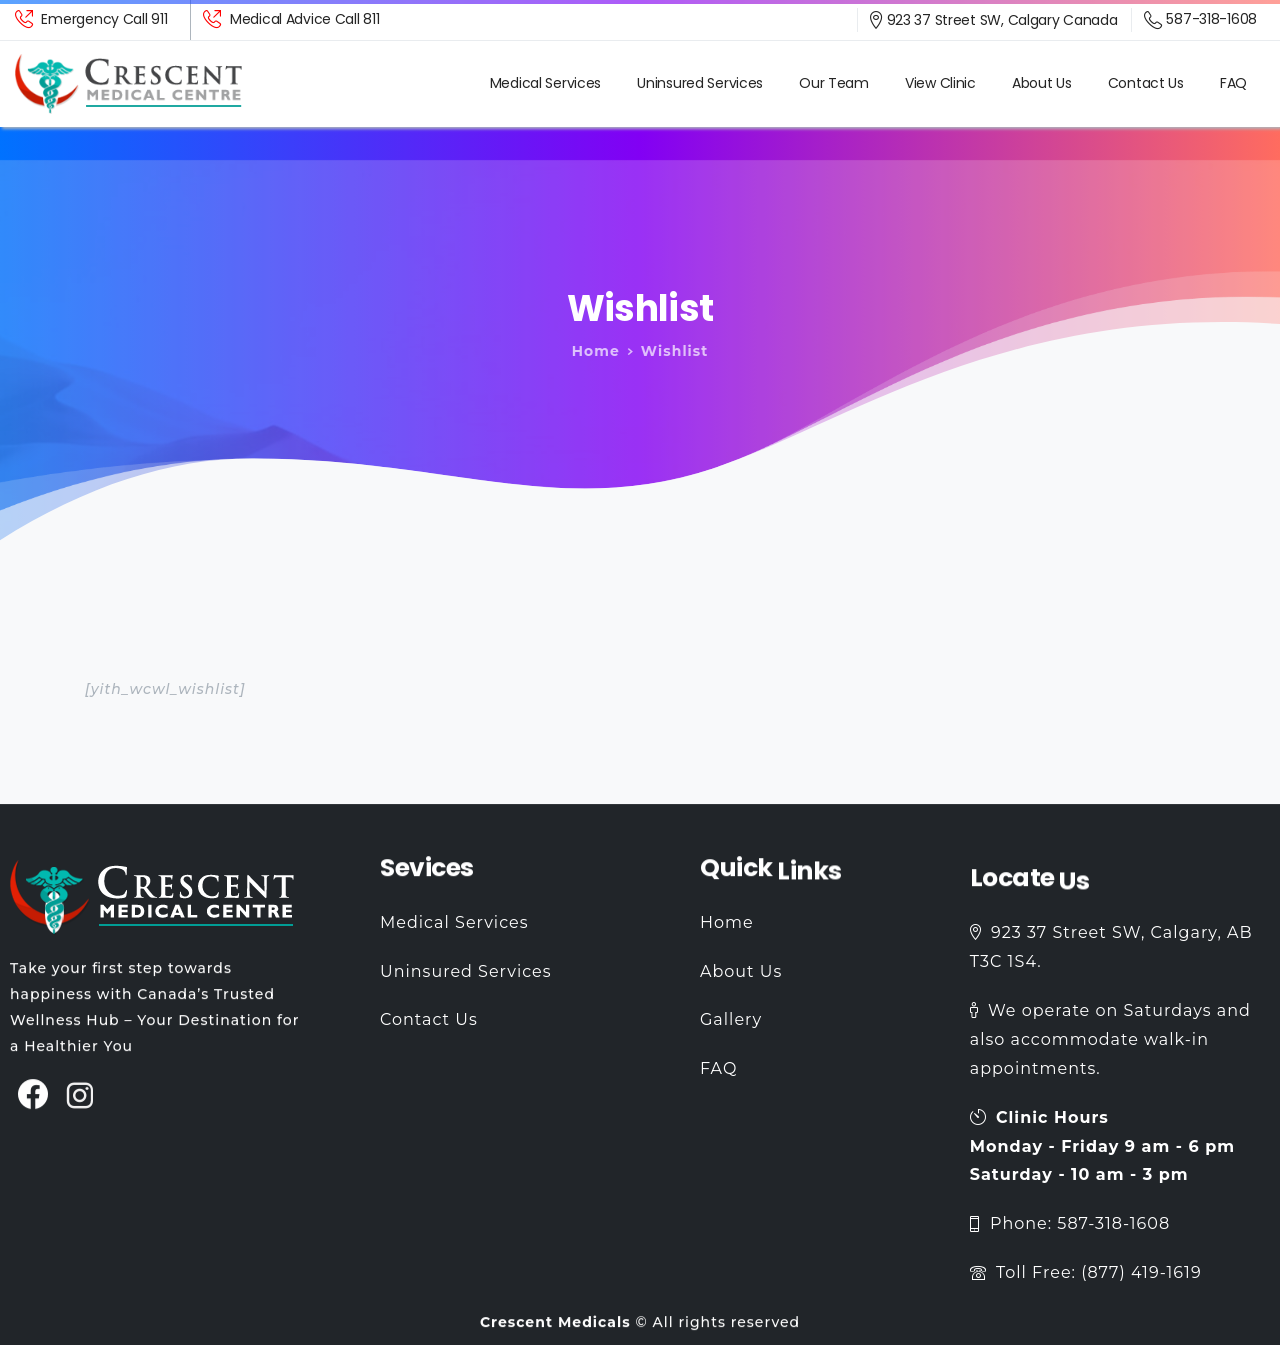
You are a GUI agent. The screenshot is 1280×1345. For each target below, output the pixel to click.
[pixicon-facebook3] (33, 1105)
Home (589, 351)
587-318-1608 (1200, 20)
